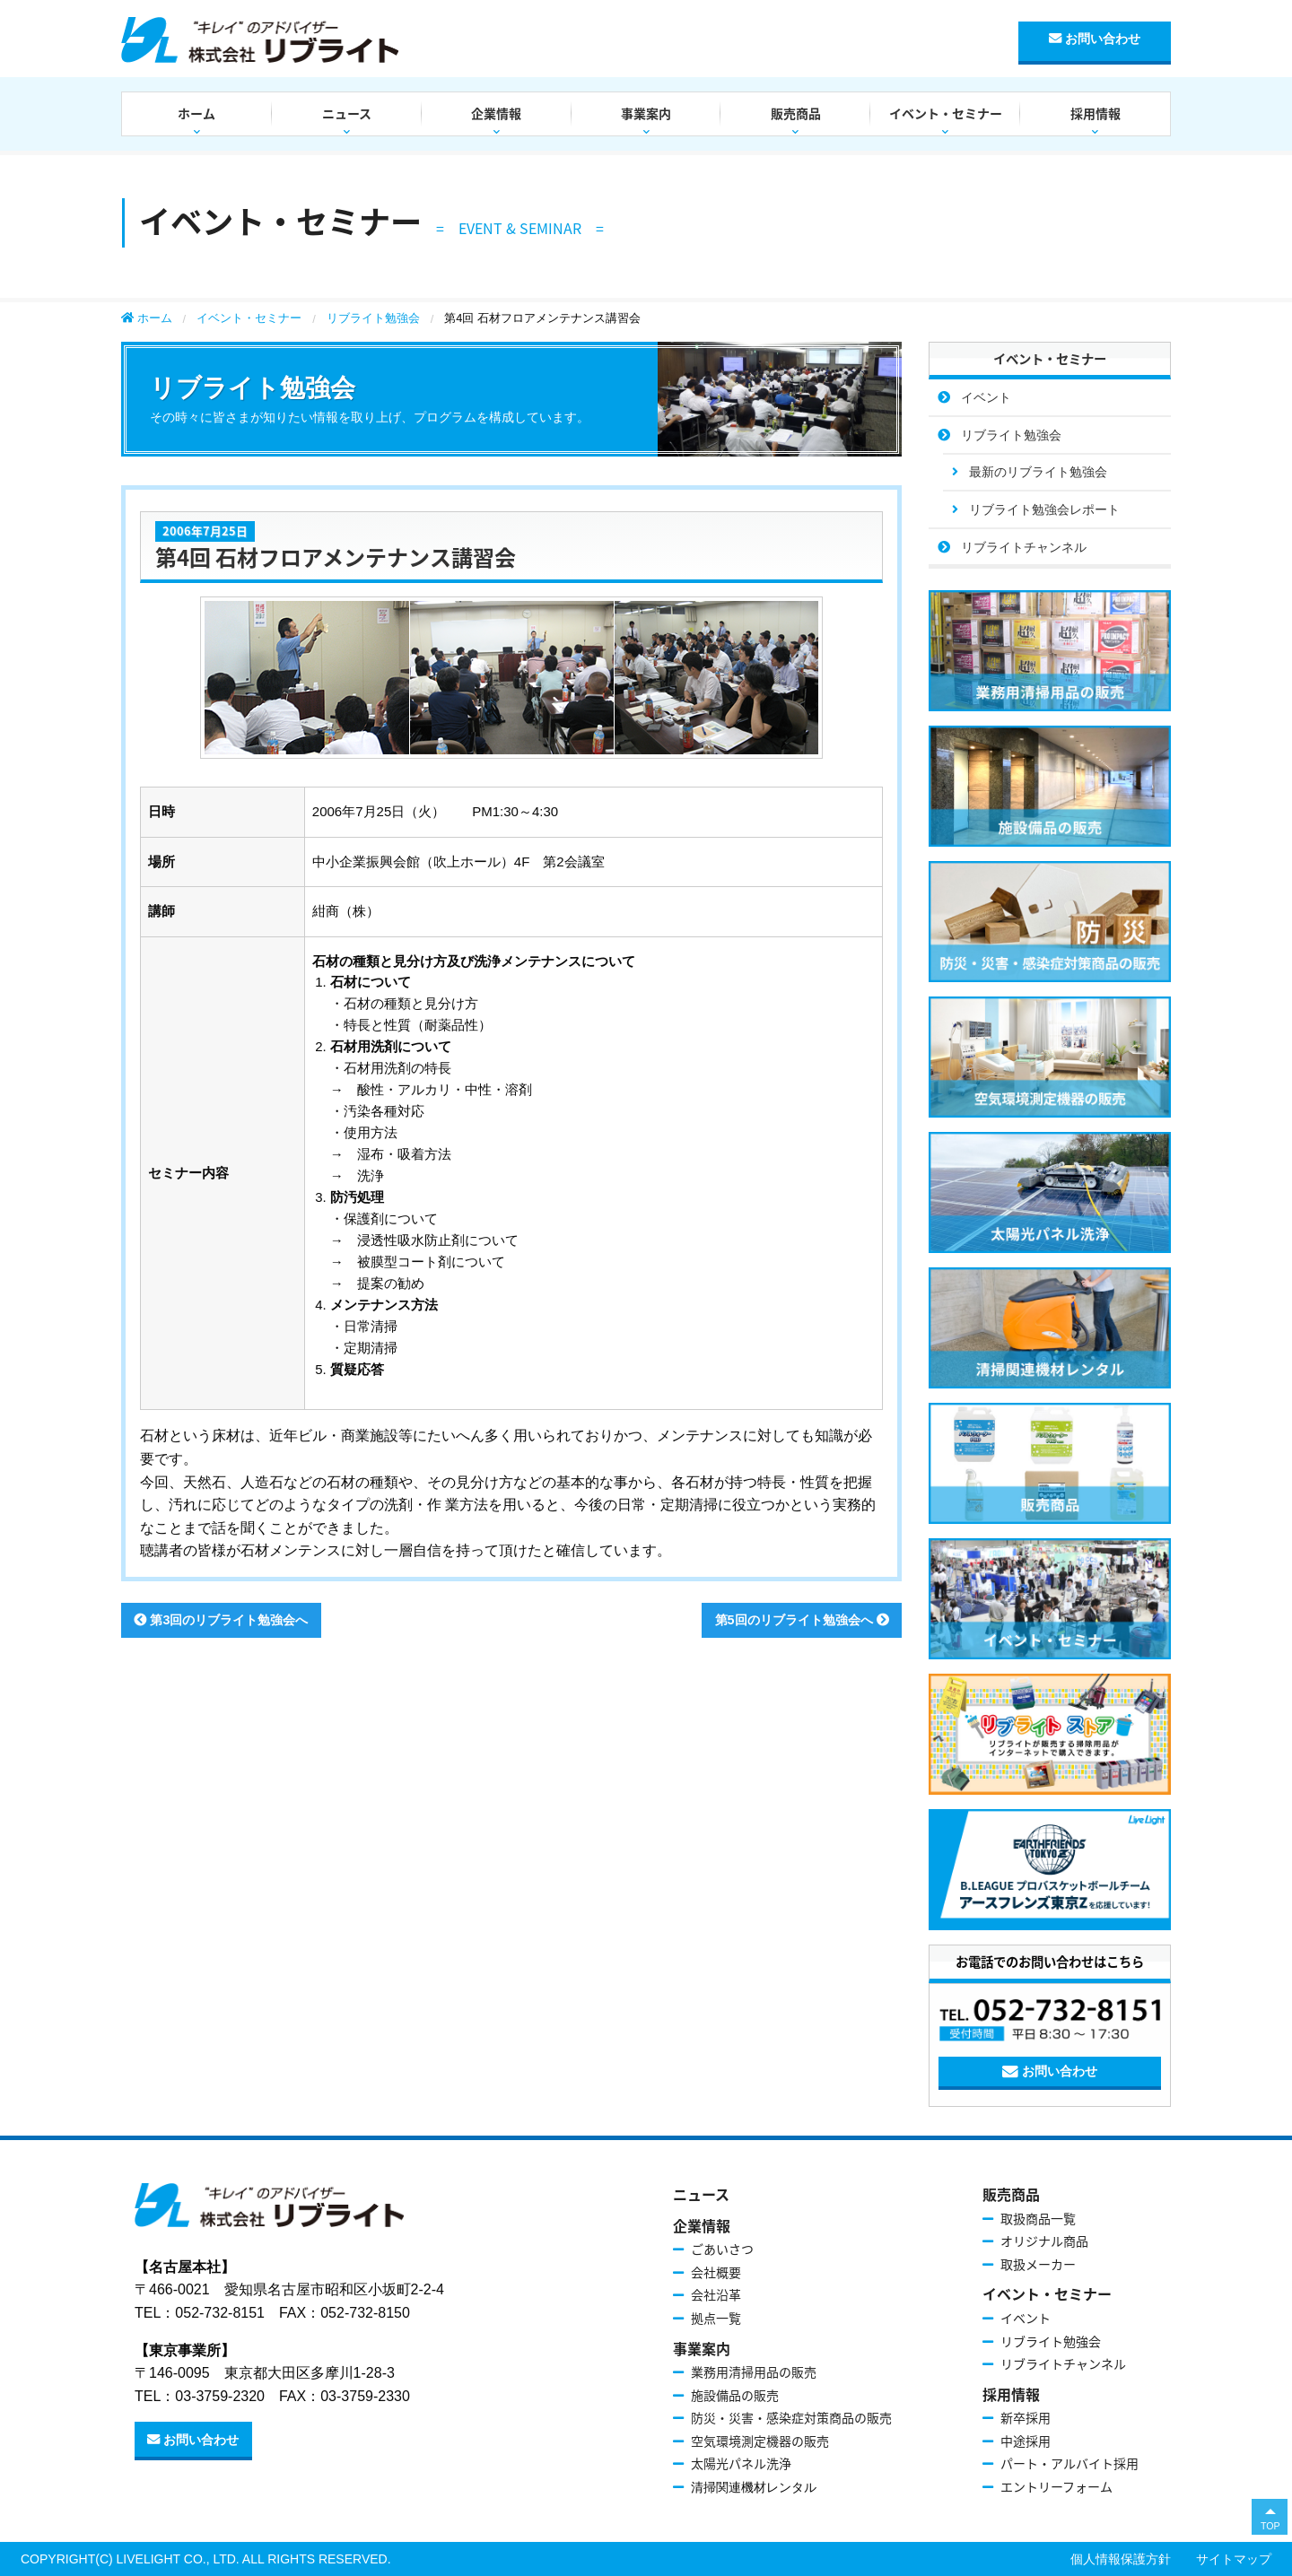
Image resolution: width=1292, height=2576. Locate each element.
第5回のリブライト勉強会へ (802, 1620)
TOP (1270, 2525)
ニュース (346, 113)
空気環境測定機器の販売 (760, 2441)
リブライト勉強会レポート (1044, 509)
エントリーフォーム (1056, 2486)
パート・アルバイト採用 (1069, 2463)
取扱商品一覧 (1038, 2218)
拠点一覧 (716, 2318)
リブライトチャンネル (1024, 547)
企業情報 (496, 113)
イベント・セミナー (945, 113)
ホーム (196, 113)
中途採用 (1025, 2441)
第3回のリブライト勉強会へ (221, 1620)
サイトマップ (1233, 2559)
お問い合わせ (1094, 38)
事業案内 (646, 113)
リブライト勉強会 (373, 318)
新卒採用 (1025, 2417)
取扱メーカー (1038, 2264)
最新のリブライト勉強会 (1038, 472)
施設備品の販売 (735, 2395)
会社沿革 (716, 2294)
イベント (986, 397)
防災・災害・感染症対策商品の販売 (791, 2417)
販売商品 (796, 113)
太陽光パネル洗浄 (741, 2463)
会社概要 (716, 2272)
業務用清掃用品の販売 (753, 2371)
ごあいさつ (722, 2249)
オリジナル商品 (1044, 2241)
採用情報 (1095, 113)
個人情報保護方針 (1120, 2559)
